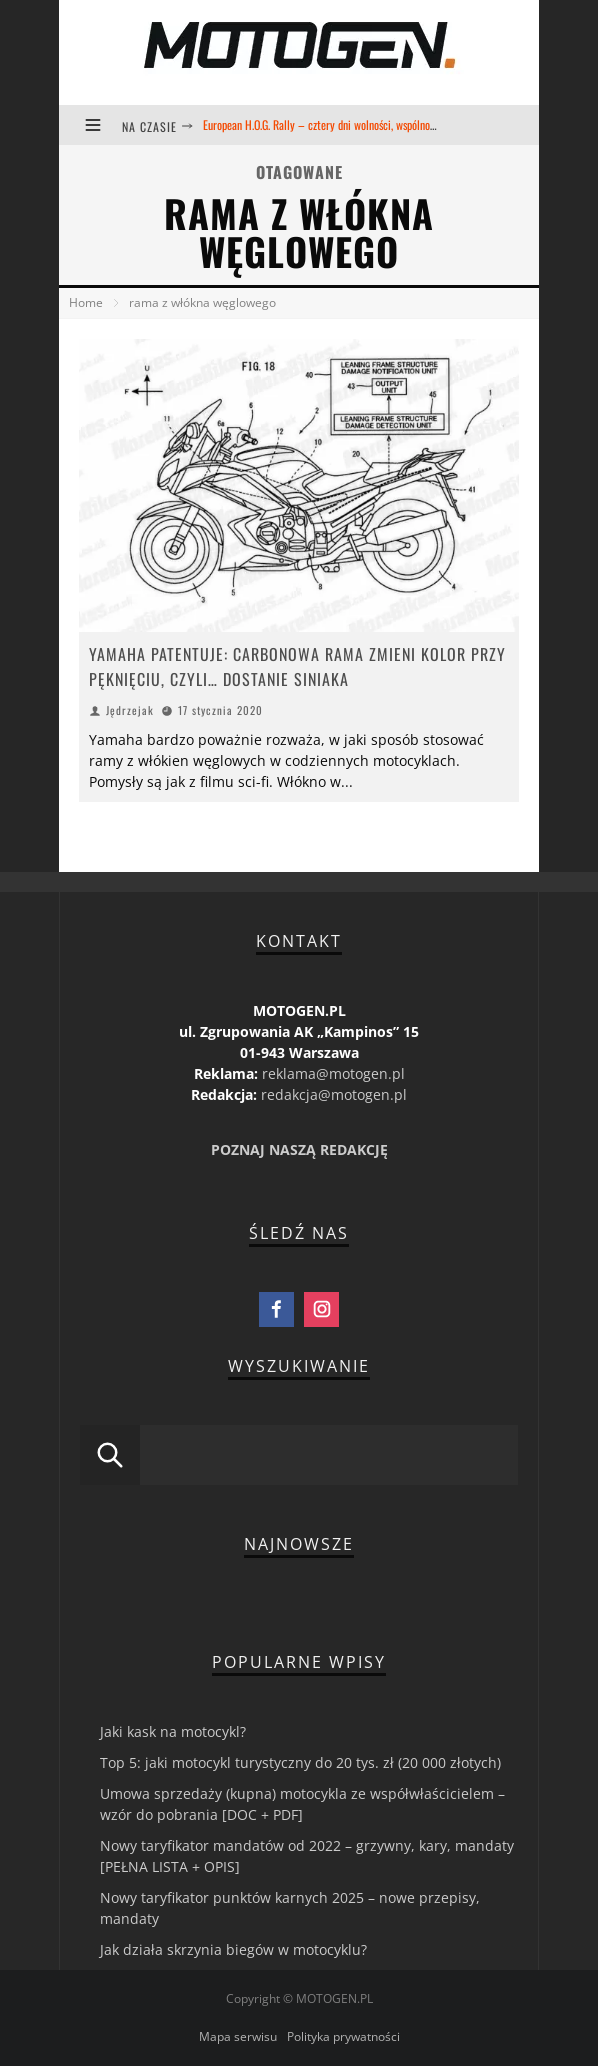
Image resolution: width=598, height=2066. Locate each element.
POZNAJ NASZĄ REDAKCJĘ (299, 1149)
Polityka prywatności (343, 2036)
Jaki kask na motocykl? (173, 1731)
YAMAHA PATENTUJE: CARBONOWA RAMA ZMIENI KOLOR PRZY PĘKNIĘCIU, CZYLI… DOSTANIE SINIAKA (297, 666)
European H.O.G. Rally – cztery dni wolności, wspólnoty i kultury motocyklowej (372, 124)
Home (86, 302)
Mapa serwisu (238, 2036)
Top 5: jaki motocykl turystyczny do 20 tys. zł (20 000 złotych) (300, 1762)
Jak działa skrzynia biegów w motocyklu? (233, 1949)
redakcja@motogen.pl (334, 1094)
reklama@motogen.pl (333, 1073)
